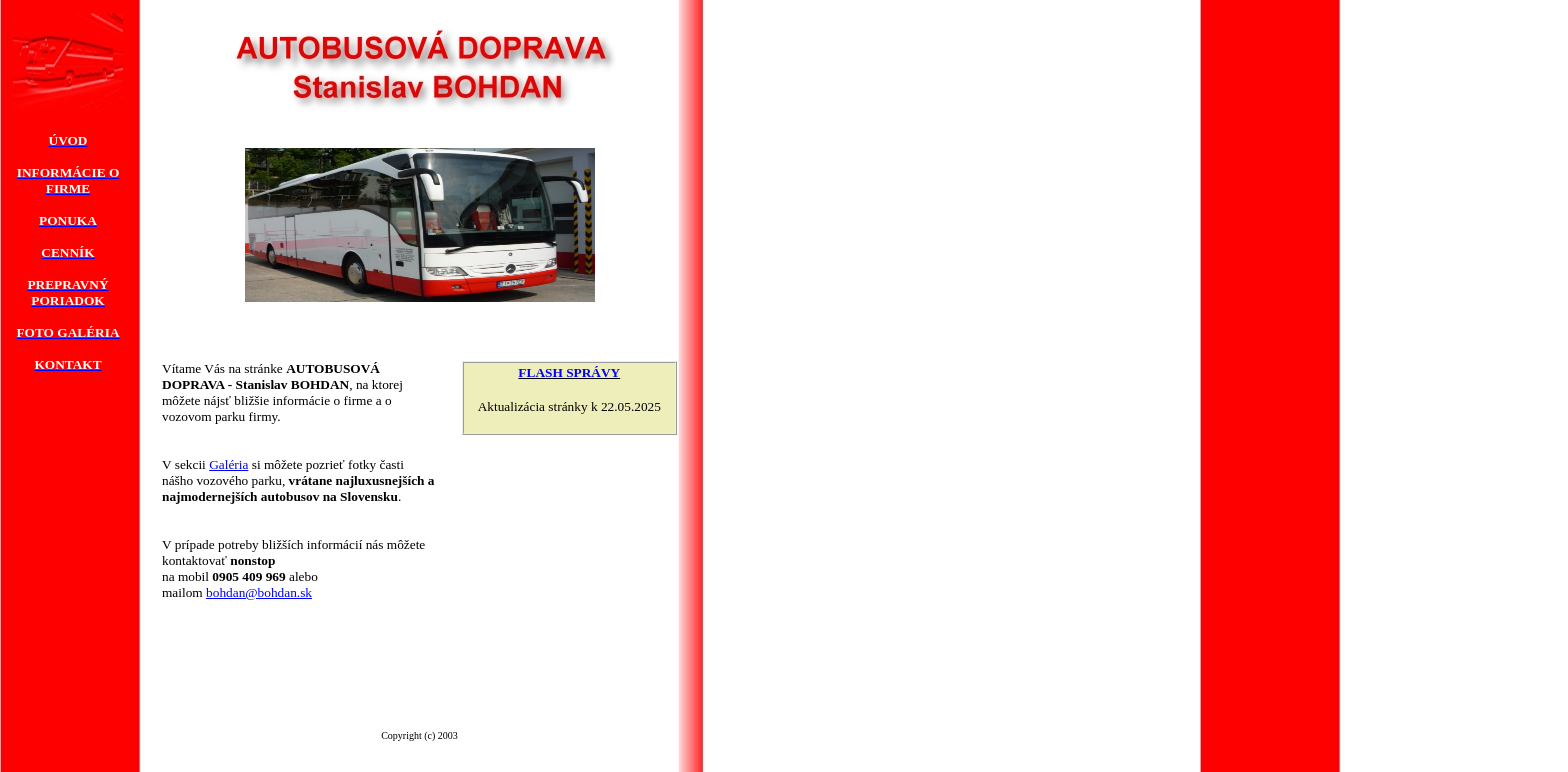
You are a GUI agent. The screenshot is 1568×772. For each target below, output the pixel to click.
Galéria (228, 464)
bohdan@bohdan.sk (259, 592)
